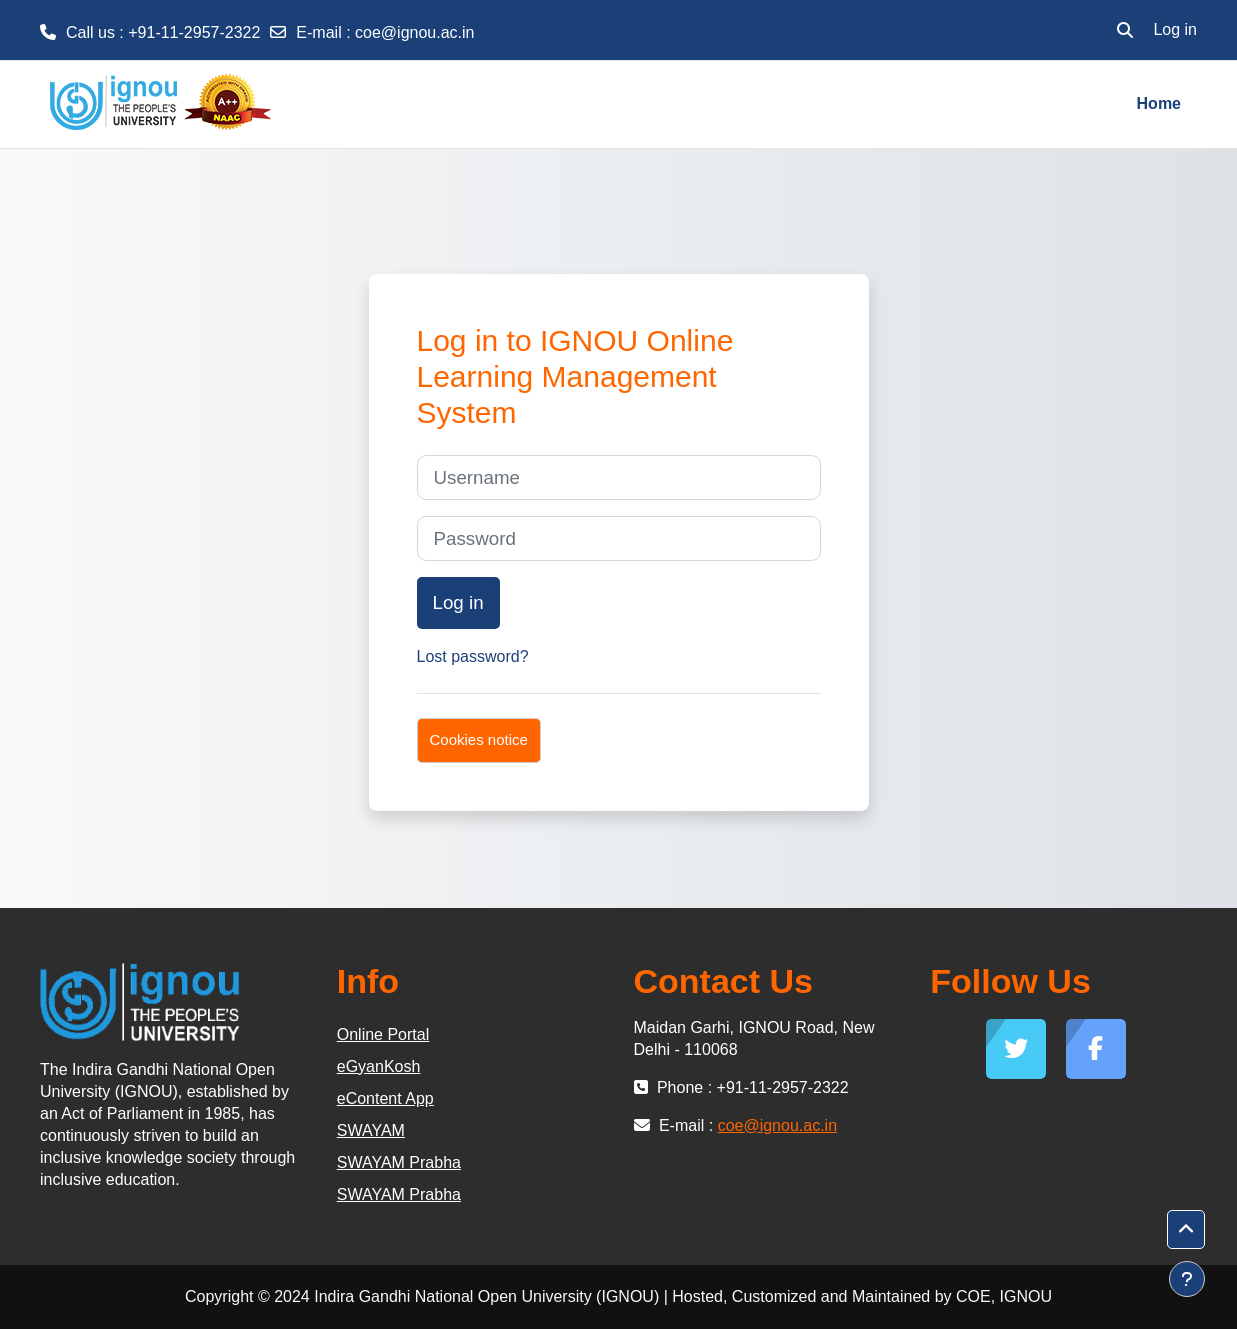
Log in (1175, 29)
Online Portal (383, 1034)
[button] (1125, 30)
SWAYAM (371, 1130)
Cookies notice (479, 739)
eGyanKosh (379, 1066)
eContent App (385, 1098)
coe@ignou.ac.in (414, 32)
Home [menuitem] (1159, 103)
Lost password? (473, 656)
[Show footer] (1187, 1279)
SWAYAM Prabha (399, 1162)
